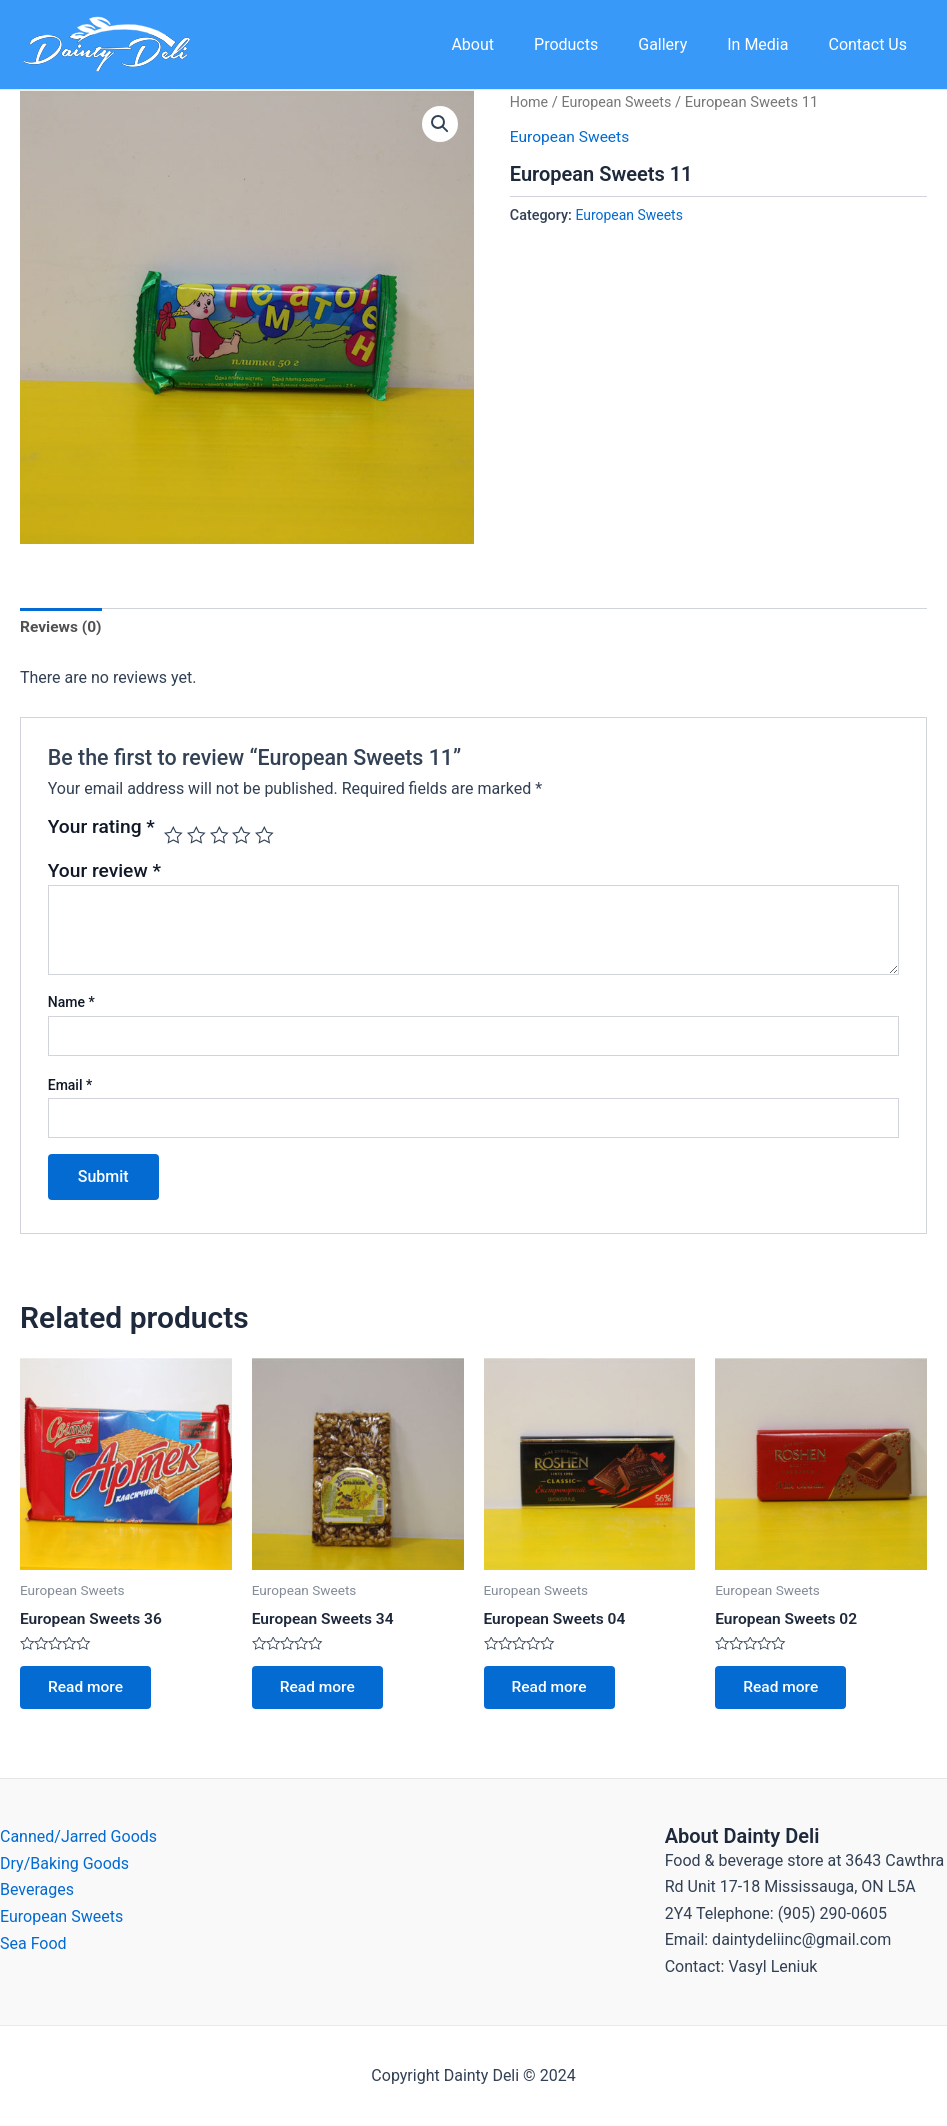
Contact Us (871, 44)
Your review (104, 871)
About (508, 44)
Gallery (682, 44)
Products (594, 44)
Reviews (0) (62, 628)
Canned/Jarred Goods (78, 1836)
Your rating (101, 828)
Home (530, 102)
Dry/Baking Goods (64, 1863)
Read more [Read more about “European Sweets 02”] (783, 1690)
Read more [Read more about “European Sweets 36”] (88, 1690)
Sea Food (33, 1942)
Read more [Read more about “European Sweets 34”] (320, 1690)
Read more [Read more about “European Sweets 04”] (552, 1690)
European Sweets (619, 102)
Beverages (37, 1889)
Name (71, 1004)
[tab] (62, 629)
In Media (769, 44)
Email (70, 1086)
